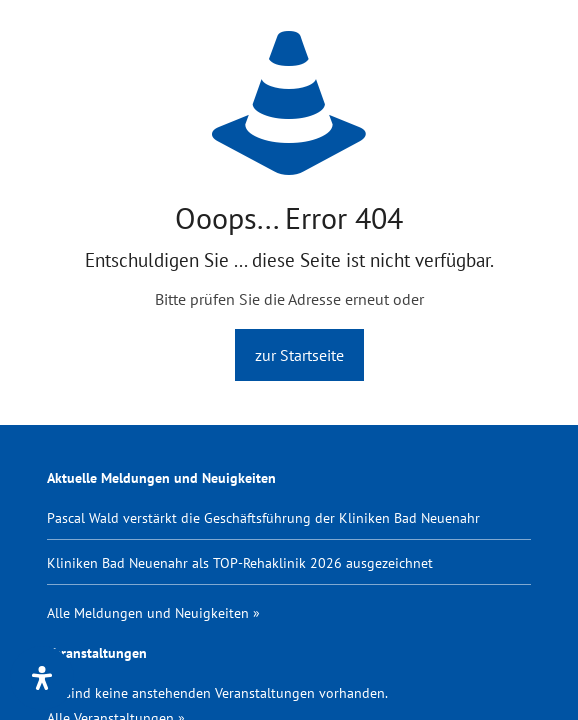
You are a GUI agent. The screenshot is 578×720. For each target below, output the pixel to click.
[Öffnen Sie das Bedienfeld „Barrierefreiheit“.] (42, 678)
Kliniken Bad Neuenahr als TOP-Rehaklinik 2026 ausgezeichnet (240, 562)
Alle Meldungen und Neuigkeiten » (153, 612)
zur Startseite (299, 355)
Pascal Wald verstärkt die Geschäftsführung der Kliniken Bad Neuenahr (263, 517)
